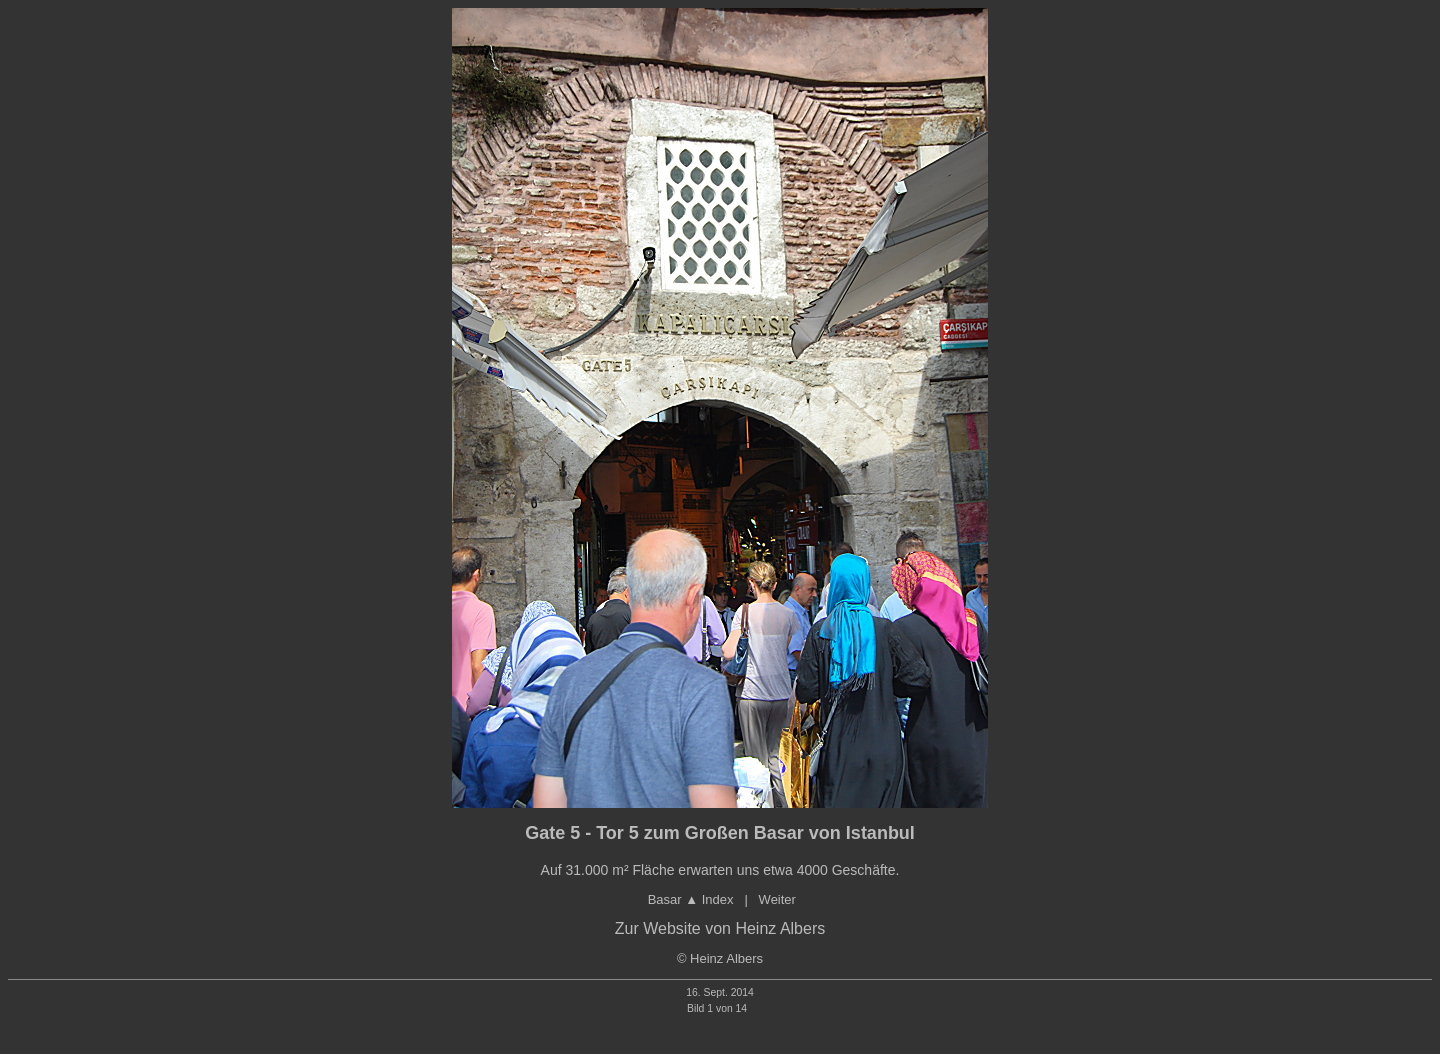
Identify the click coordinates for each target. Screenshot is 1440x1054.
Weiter (777, 899)
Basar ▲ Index (691, 899)
